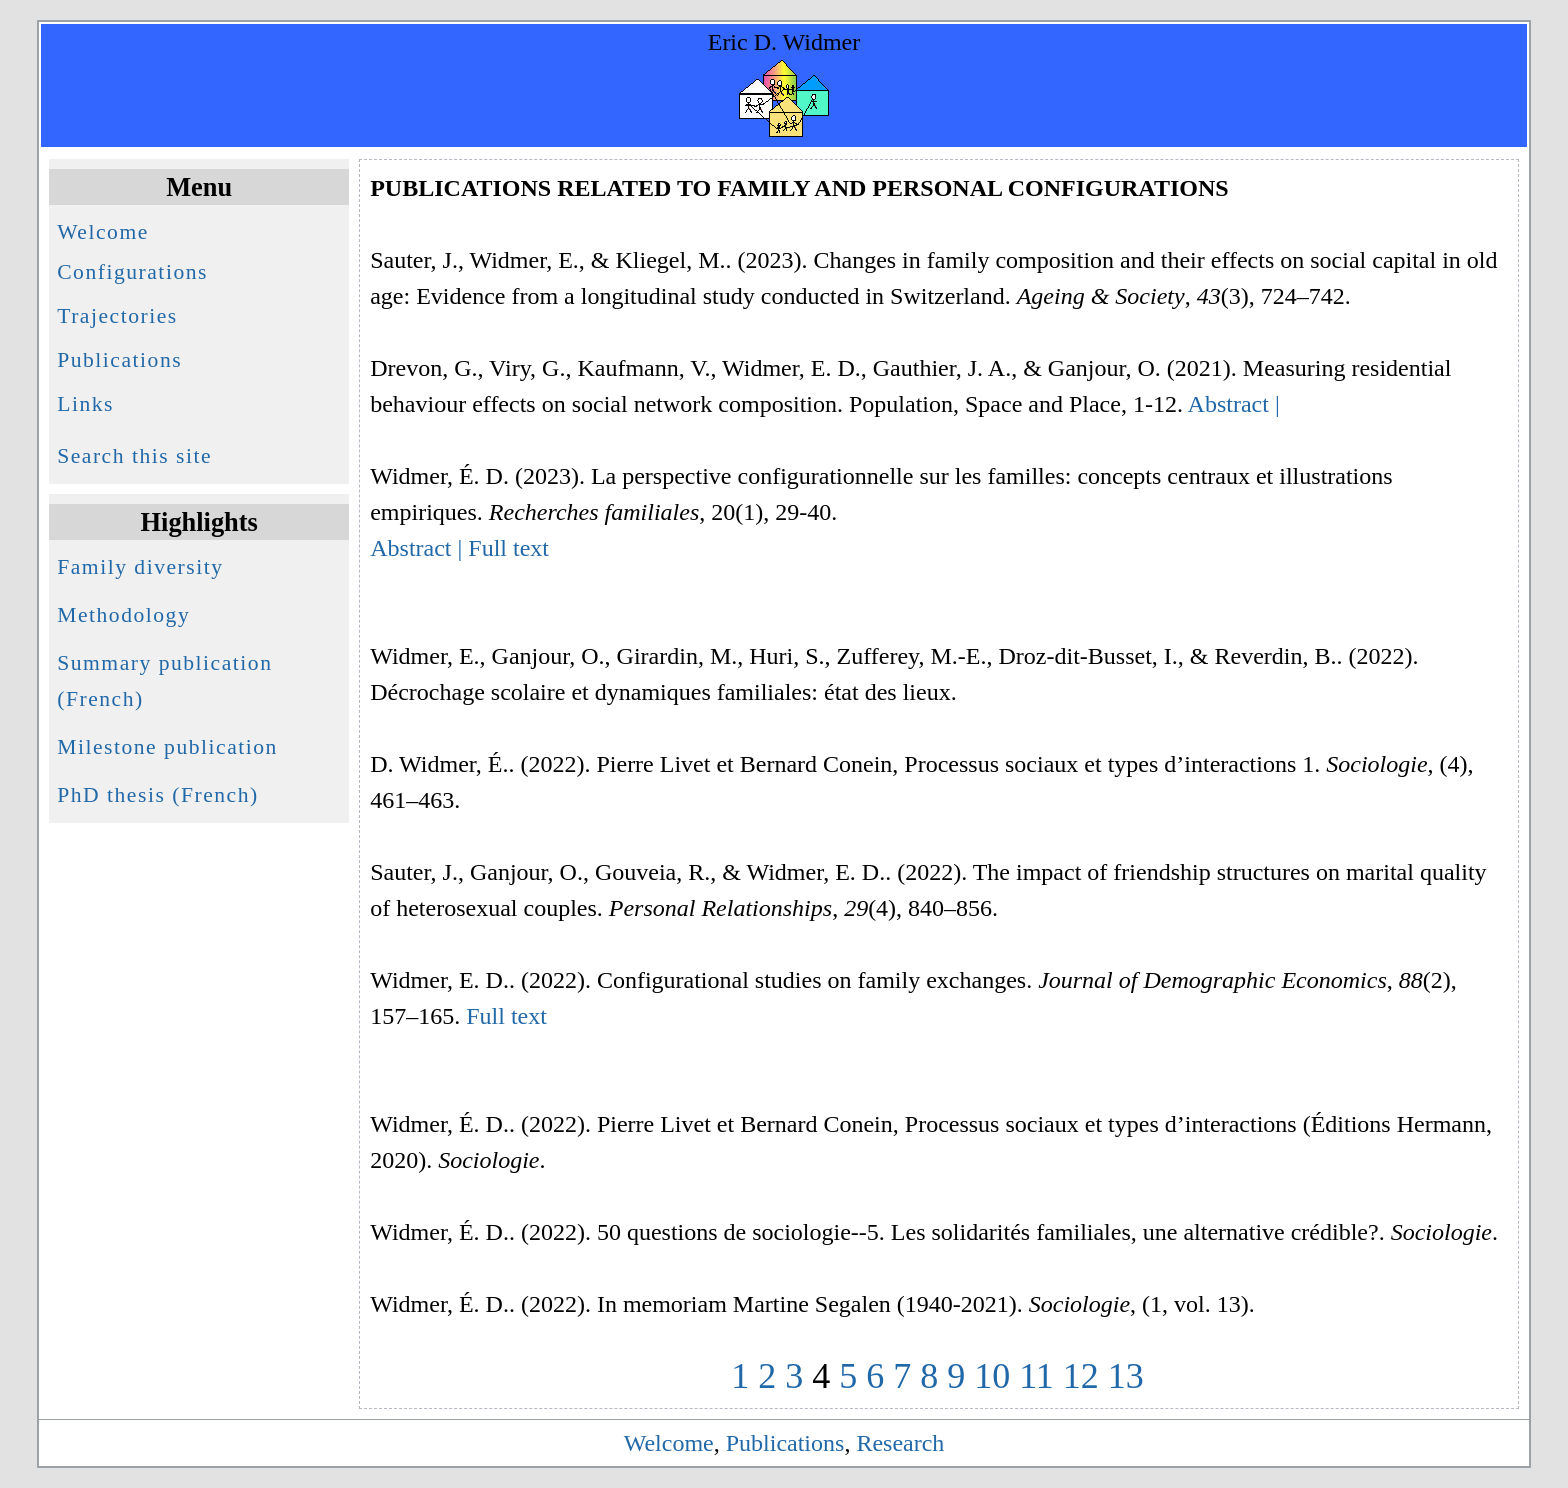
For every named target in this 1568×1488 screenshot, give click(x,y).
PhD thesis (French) (157, 795)
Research (900, 1443)
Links (85, 404)
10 (992, 1376)
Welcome (103, 232)
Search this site (134, 456)
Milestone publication (167, 747)
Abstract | (1234, 404)
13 (1126, 1376)
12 (1081, 1376)
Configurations (132, 272)
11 (1036, 1376)
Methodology (123, 615)
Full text (508, 548)
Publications (119, 360)
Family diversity (140, 567)
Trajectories (117, 316)
